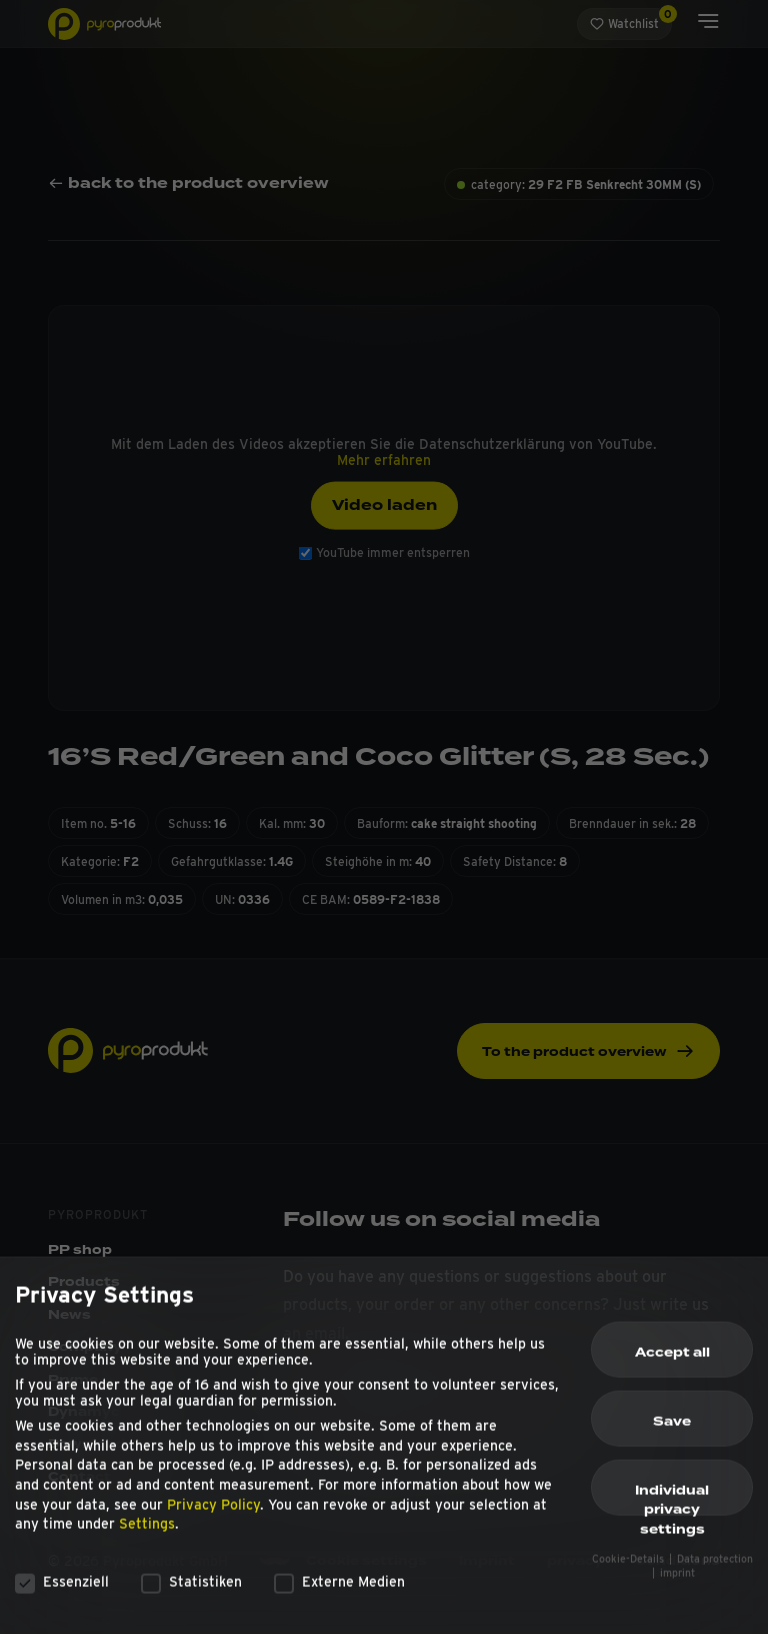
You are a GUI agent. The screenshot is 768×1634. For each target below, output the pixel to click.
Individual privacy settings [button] (672, 1509)
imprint (677, 1583)
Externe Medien (339, 1592)
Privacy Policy (213, 1515)
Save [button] (672, 1432)
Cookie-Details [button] (629, 1569)
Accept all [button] (672, 1363)
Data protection (715, 1569)
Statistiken (191, 1592)
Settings (147, 1534)
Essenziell (62, 1592)
